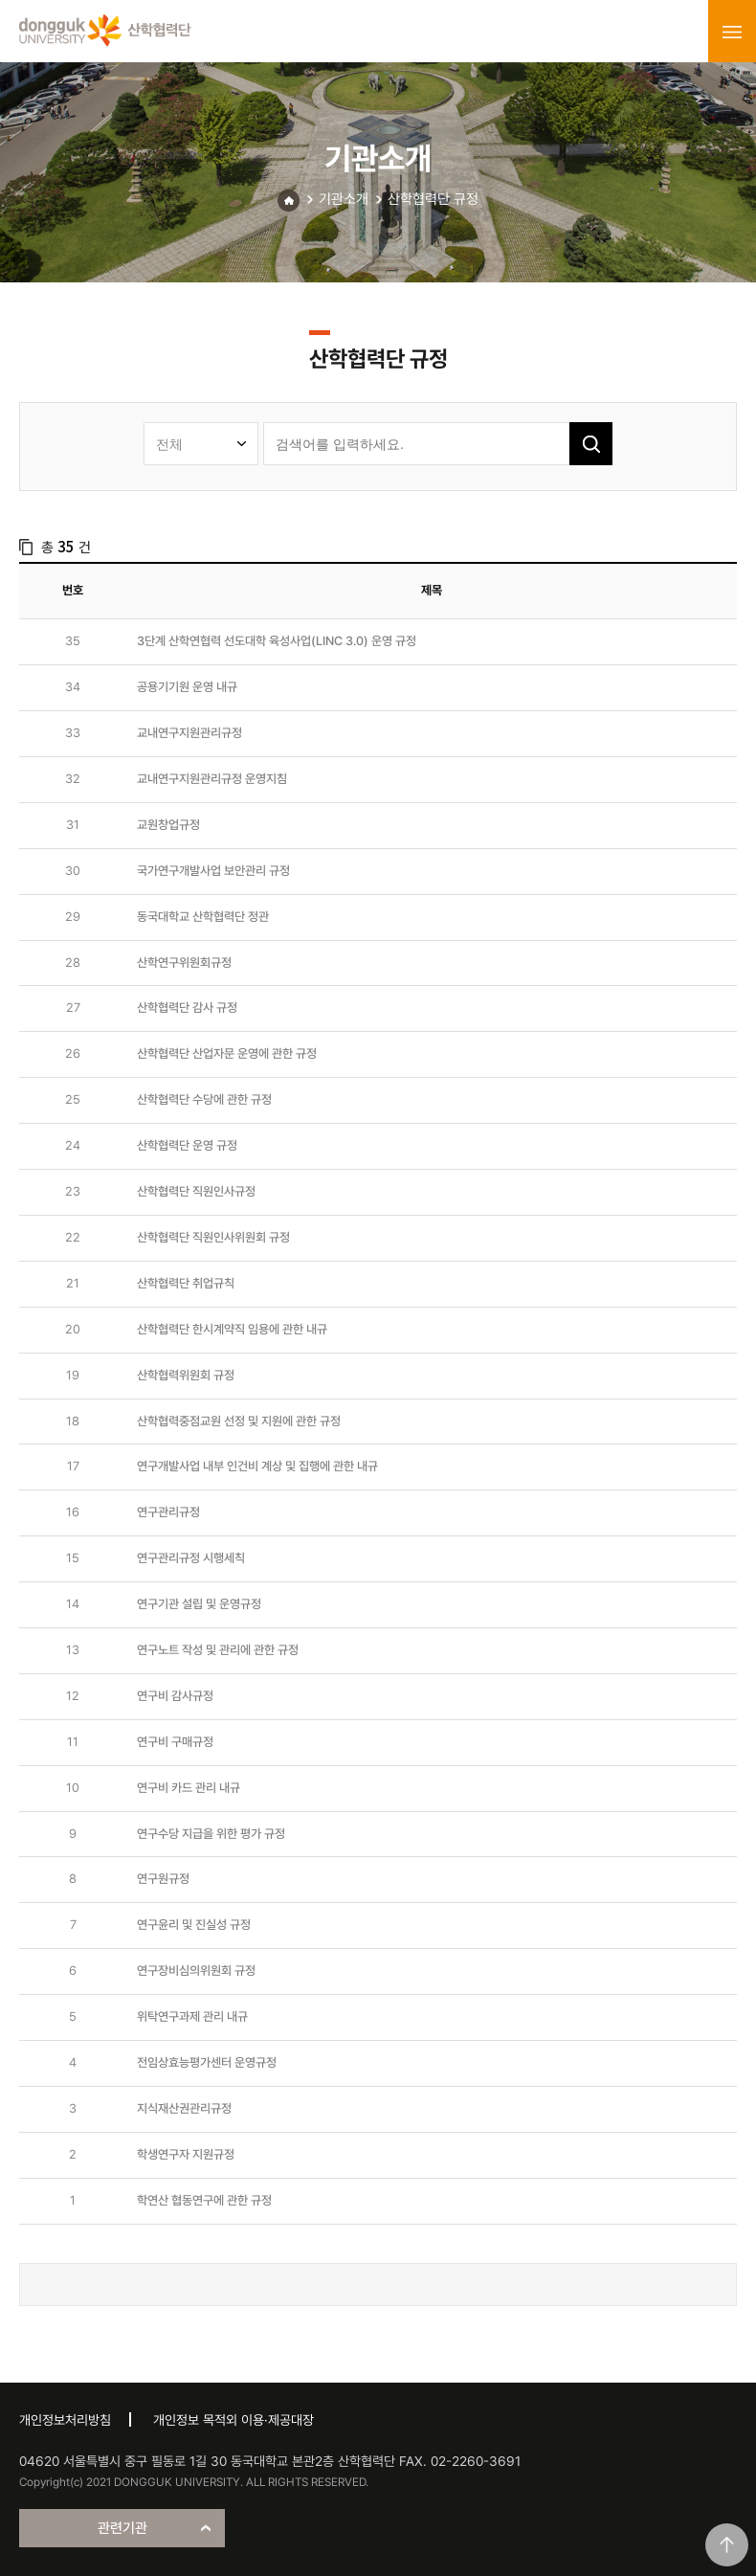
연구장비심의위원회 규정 (196, 1970)
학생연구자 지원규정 (185, 2154)
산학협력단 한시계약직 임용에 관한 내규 (232, 1329)
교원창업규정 (168, 825)
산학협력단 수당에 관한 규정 (204, 1099)
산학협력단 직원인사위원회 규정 (213, 1237)
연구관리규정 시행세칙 (191, 1558)
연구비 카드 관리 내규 (188, 1788)
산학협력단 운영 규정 (187, 1145)
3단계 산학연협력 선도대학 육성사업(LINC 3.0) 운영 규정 (276, 641)
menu (732, 31)
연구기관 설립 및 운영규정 (199, 1604)
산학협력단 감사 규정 (187, 1007)
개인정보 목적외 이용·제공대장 (233, 2420)
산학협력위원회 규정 (185, 1375)
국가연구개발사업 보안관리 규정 (213, 870)
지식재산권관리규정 (184, 2108)
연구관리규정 (168, 1512)
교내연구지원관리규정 (189, 733)
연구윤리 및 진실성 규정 (194, 1924)
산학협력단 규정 (433, 199)
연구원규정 (163, 1878)
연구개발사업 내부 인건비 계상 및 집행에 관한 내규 (257, 1466)
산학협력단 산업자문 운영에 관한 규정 (227, 1053)
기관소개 (343, 199)
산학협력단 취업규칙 (185, 1283)
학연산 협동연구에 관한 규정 (204, 2200)
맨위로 (726, 2544)
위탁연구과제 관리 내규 (192, 2016)
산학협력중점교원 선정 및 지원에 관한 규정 (239, 1421)
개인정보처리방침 (65, 2420)
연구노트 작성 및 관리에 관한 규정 (218, 1650)
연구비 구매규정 (175, 1742)
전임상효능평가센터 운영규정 (207, 2062)
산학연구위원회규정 (184, 962)
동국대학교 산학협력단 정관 (203, 916)
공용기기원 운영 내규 (187, 687)
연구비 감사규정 (175, 1696)
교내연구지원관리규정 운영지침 (212, 779)
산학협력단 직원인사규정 (196, 1191)
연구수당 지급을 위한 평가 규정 (211, 1833)
